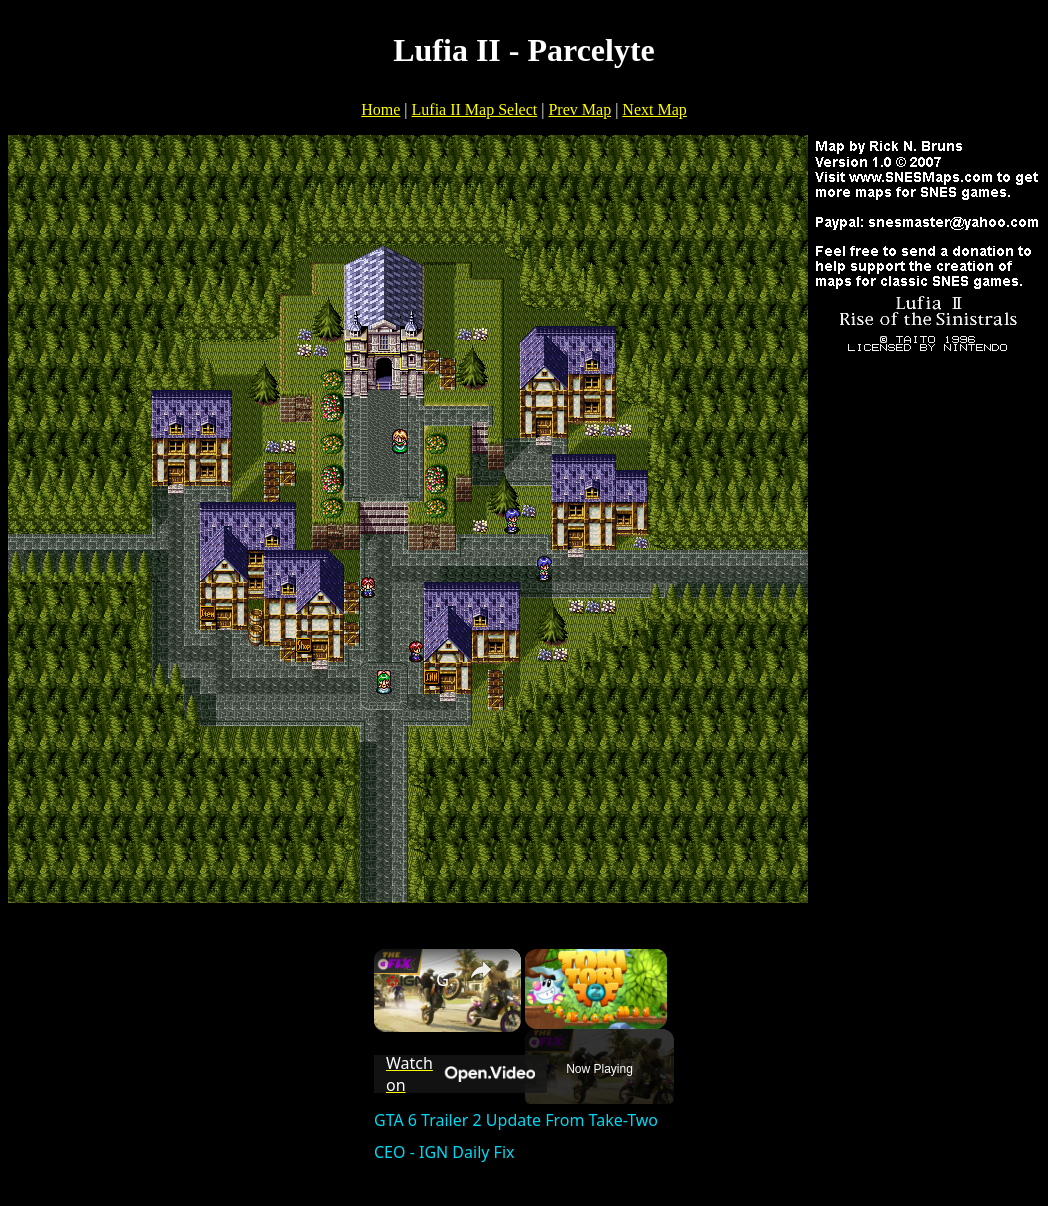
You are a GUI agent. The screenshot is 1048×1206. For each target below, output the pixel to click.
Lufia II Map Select (475, 109)
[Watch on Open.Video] (460, 1074)
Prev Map (579, 109)
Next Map (654, 109)
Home (380, 109)
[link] (406, 981)
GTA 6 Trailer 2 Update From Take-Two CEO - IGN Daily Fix (444, 979)
